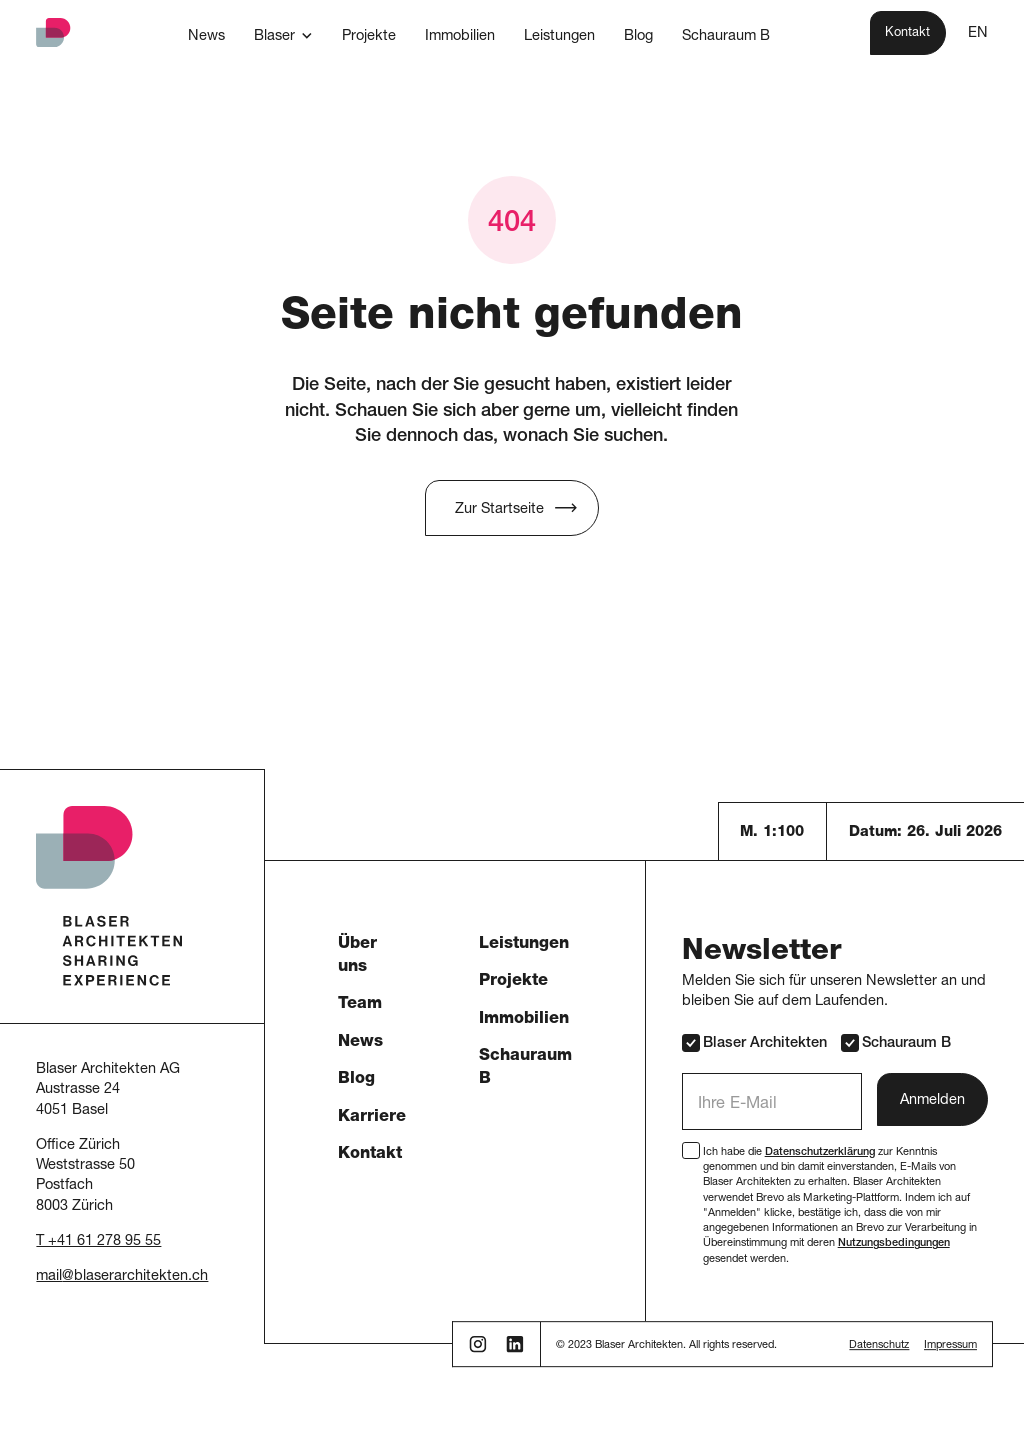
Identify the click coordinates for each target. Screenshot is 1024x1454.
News (360, 1042)
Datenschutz (879, 1345)
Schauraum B (895, 1042)
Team (360, 1004)
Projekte (513, 981)
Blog (356, 1079)
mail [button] (49, 1277)
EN (978, 34)
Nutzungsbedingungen (894, 1243)
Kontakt (370, 1154)
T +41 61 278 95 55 (98, 1242)
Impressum (950, 1345)
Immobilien (524, 1019)
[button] (283, 35)
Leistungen (524, 944)
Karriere (372, 1117)
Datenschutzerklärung (820, 1152)
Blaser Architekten (754, 1042)
